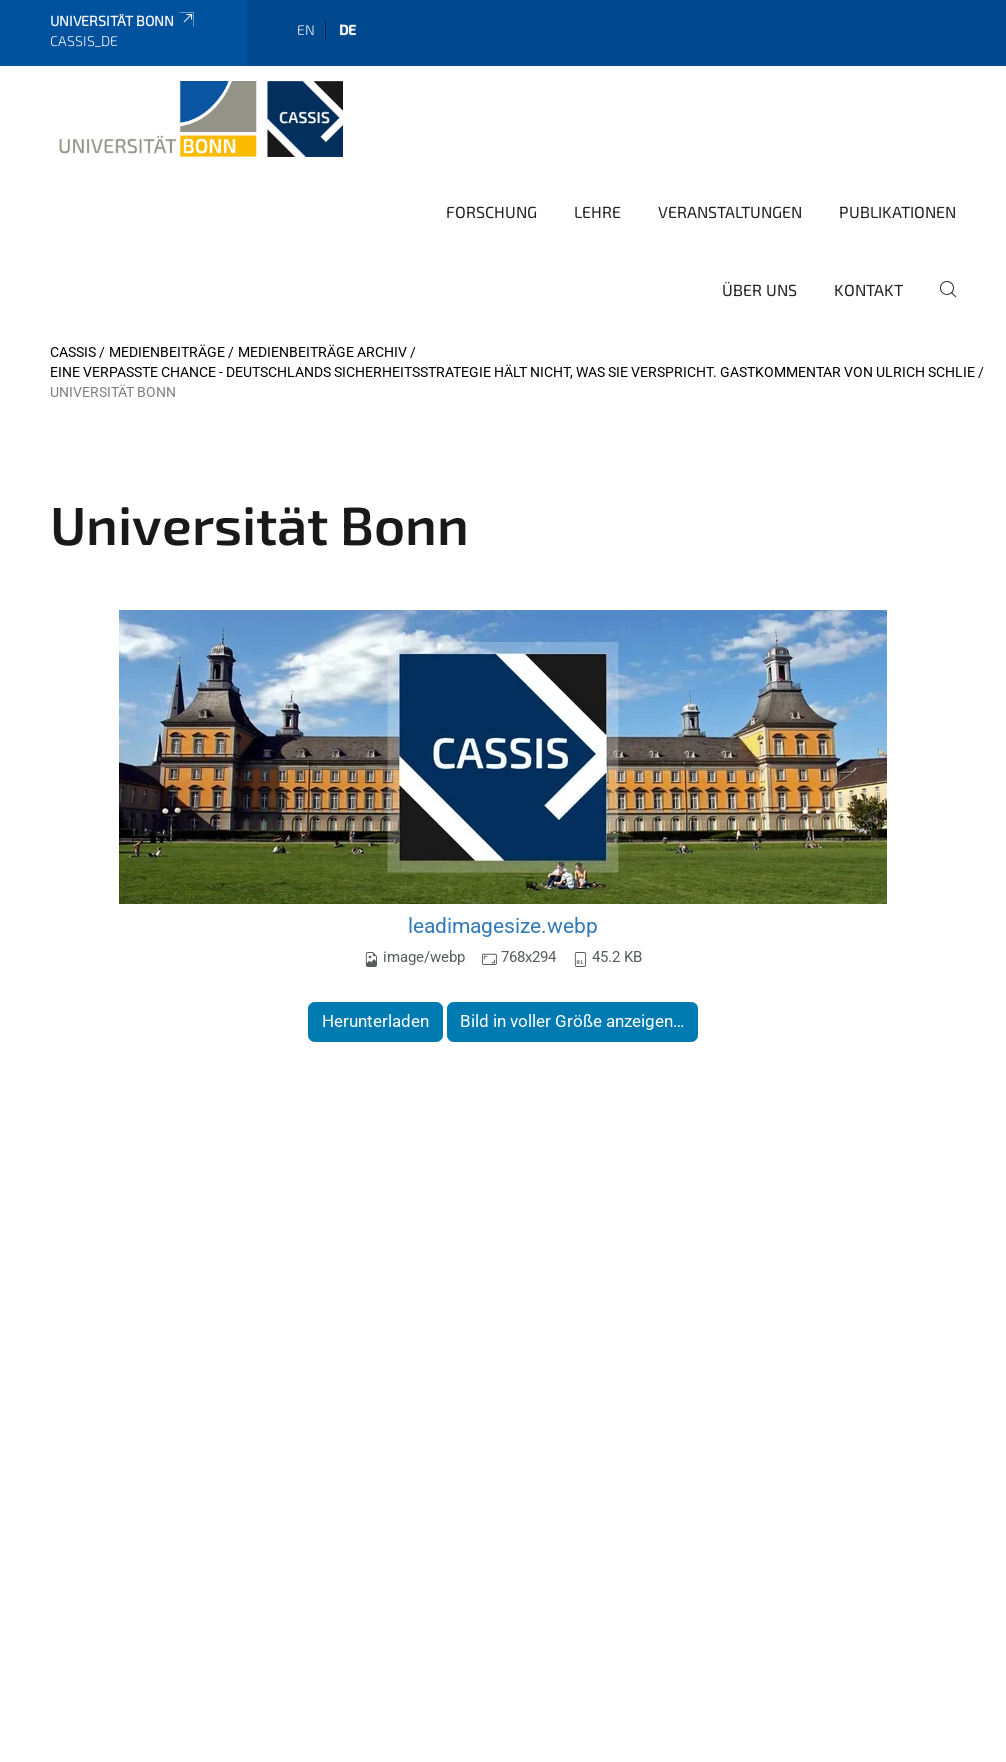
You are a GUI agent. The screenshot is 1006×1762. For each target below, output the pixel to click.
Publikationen (897, 211)
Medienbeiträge (167, 352)
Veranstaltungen (730, 211)
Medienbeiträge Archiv (322, 352)
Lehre (597, 211)
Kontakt (868, 289)
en (306, 29)
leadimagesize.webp (503, 925)
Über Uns (759, 289)
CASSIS (73, 352)
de (347, 29)
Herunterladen (375, 1021)
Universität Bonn (123, 20)
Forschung (491, 211)
